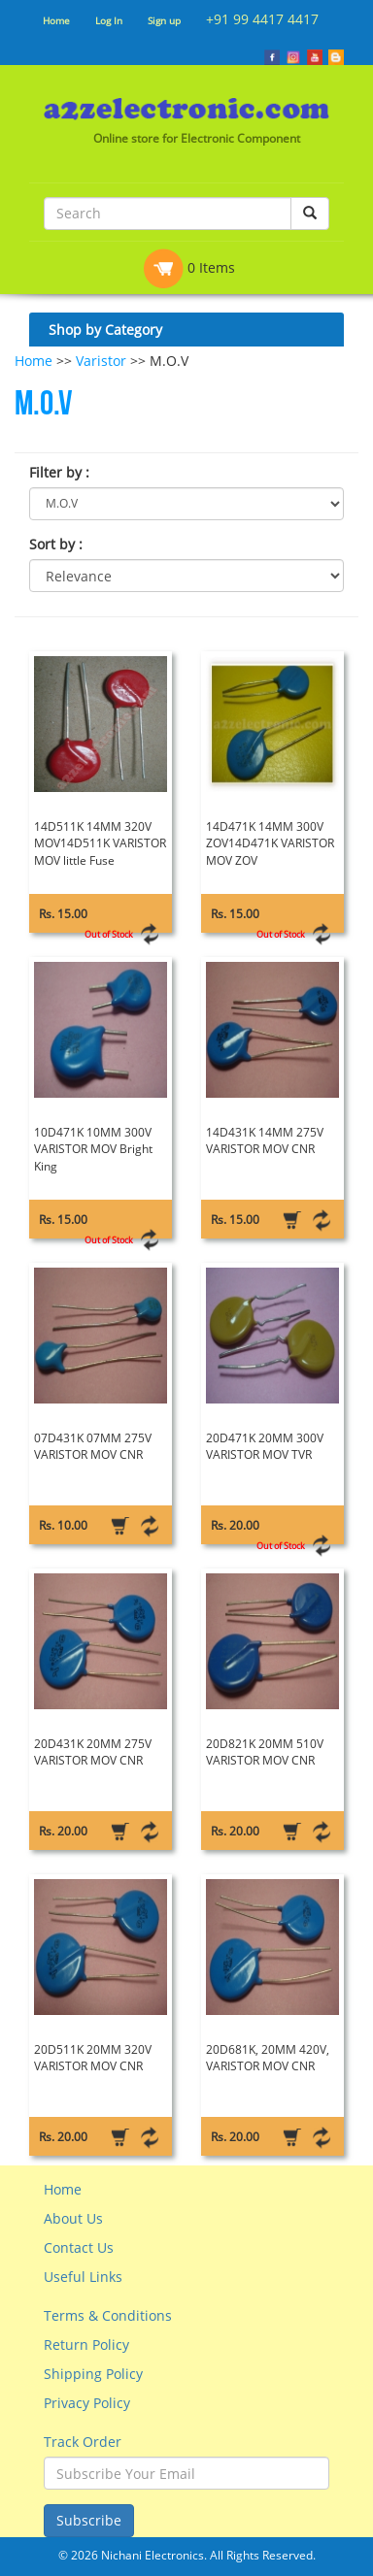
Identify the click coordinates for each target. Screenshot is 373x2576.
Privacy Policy (87, 2403)
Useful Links (83, 2276)
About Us (73, 2218)
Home (56, 20)
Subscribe (88, 2520)
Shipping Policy (93, 2373)
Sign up (164, 20)
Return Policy (86, 2344)
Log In (108, 20)
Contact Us (79, 2247)
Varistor (101, 360)
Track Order (82, 2441)
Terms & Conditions (108, 2315)
